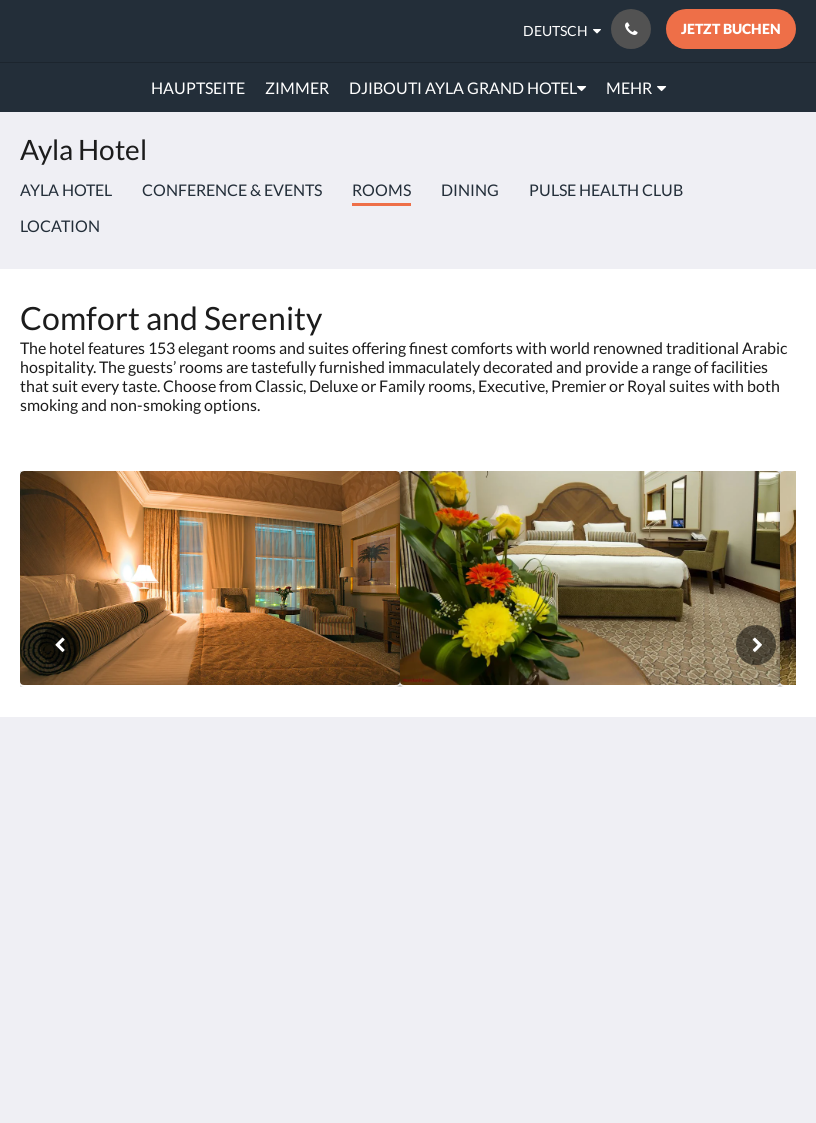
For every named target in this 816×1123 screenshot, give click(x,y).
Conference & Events (232, 189)
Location (60, 225)
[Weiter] (756, 645)
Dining (470, 189)
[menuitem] (198, 88)
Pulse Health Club (606, 189)
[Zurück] (60, 645)
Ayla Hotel (66, 189)
